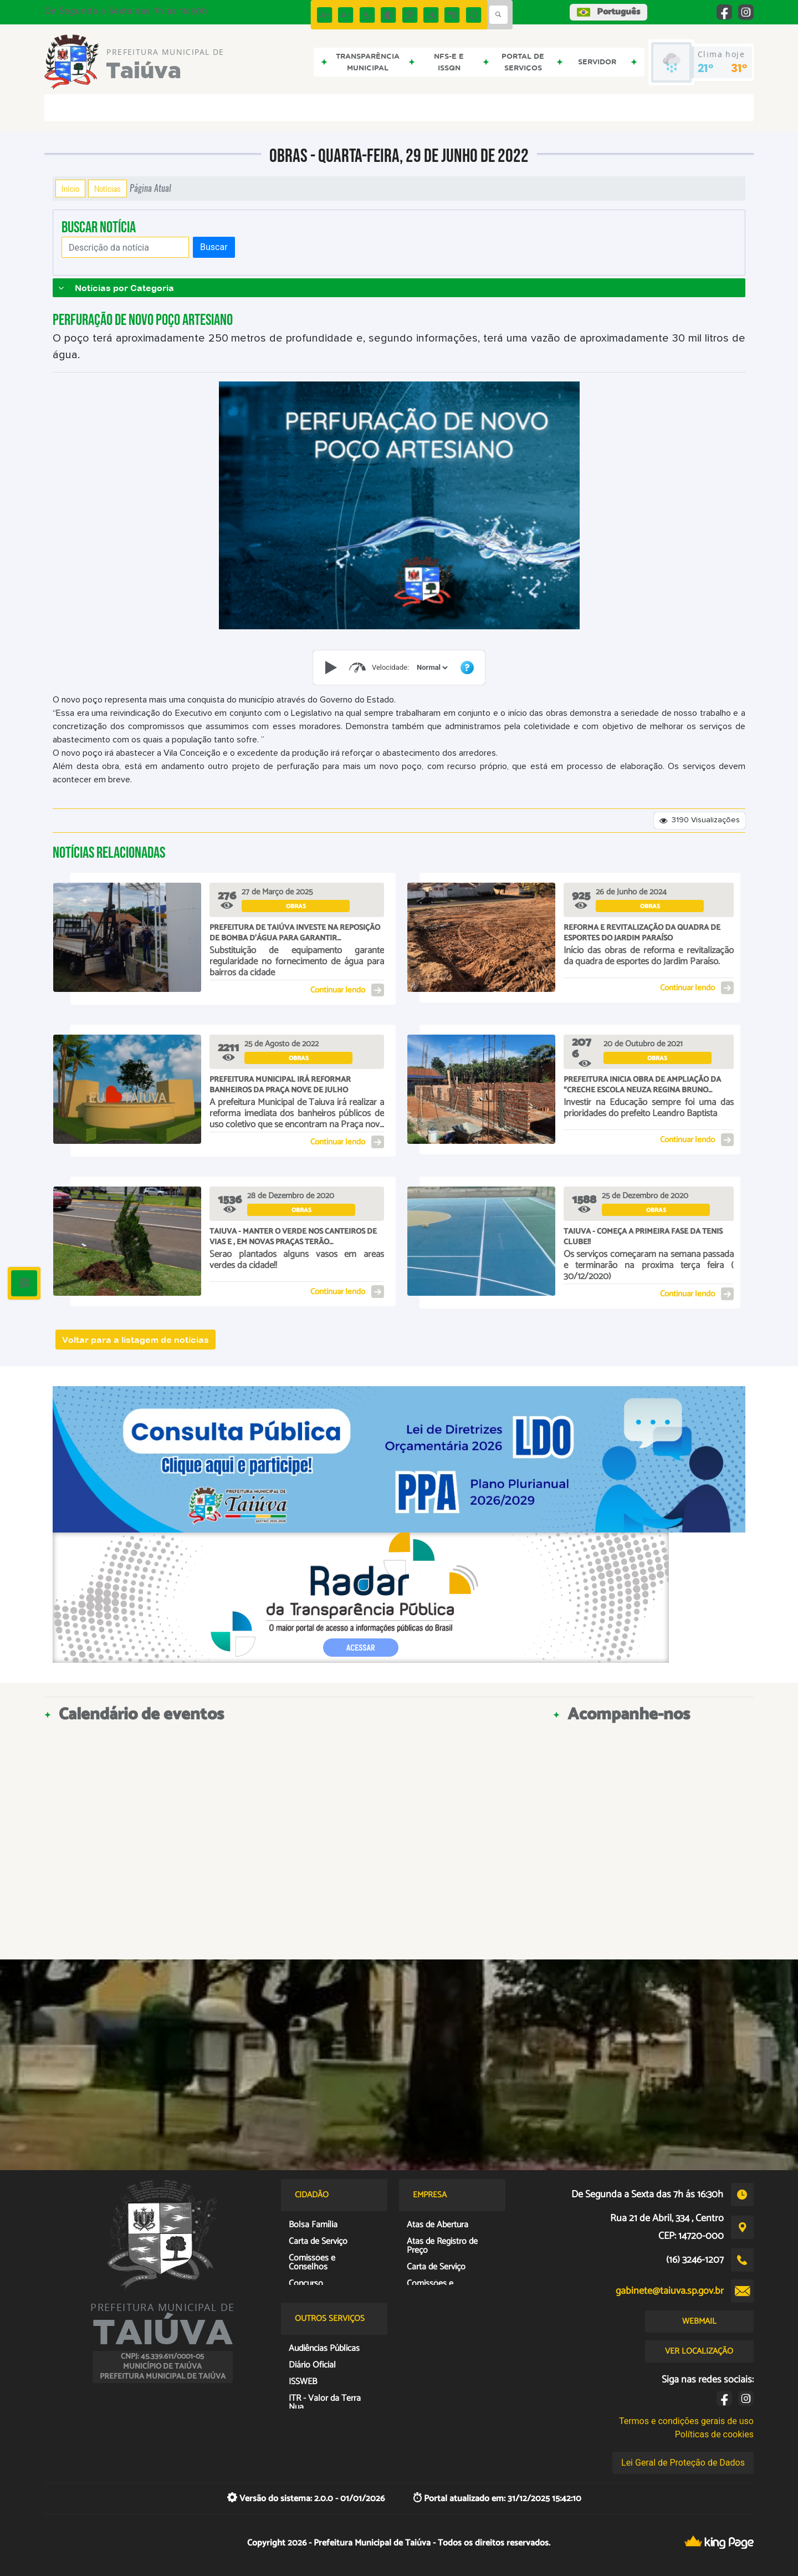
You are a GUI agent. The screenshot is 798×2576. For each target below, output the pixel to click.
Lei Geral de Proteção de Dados (683, 2462)
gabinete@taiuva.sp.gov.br (670, 2291)
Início (70, 188)
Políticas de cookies (714, 2434)
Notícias (107, 188)
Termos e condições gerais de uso (686, 2421)
